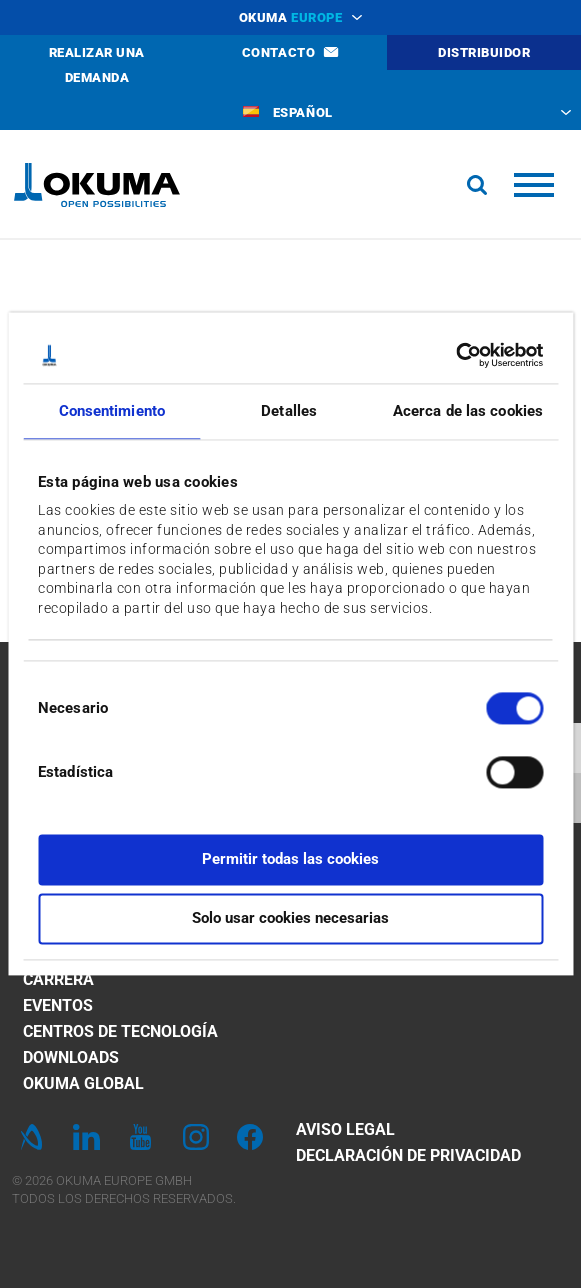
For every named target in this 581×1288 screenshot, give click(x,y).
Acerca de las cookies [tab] (468, 411)
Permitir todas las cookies (290, 860)
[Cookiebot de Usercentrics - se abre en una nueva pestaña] (455, 355)
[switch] (498, 770)
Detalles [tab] (289, 411)
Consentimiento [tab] (112, 411)
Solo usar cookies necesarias (290, 918)
